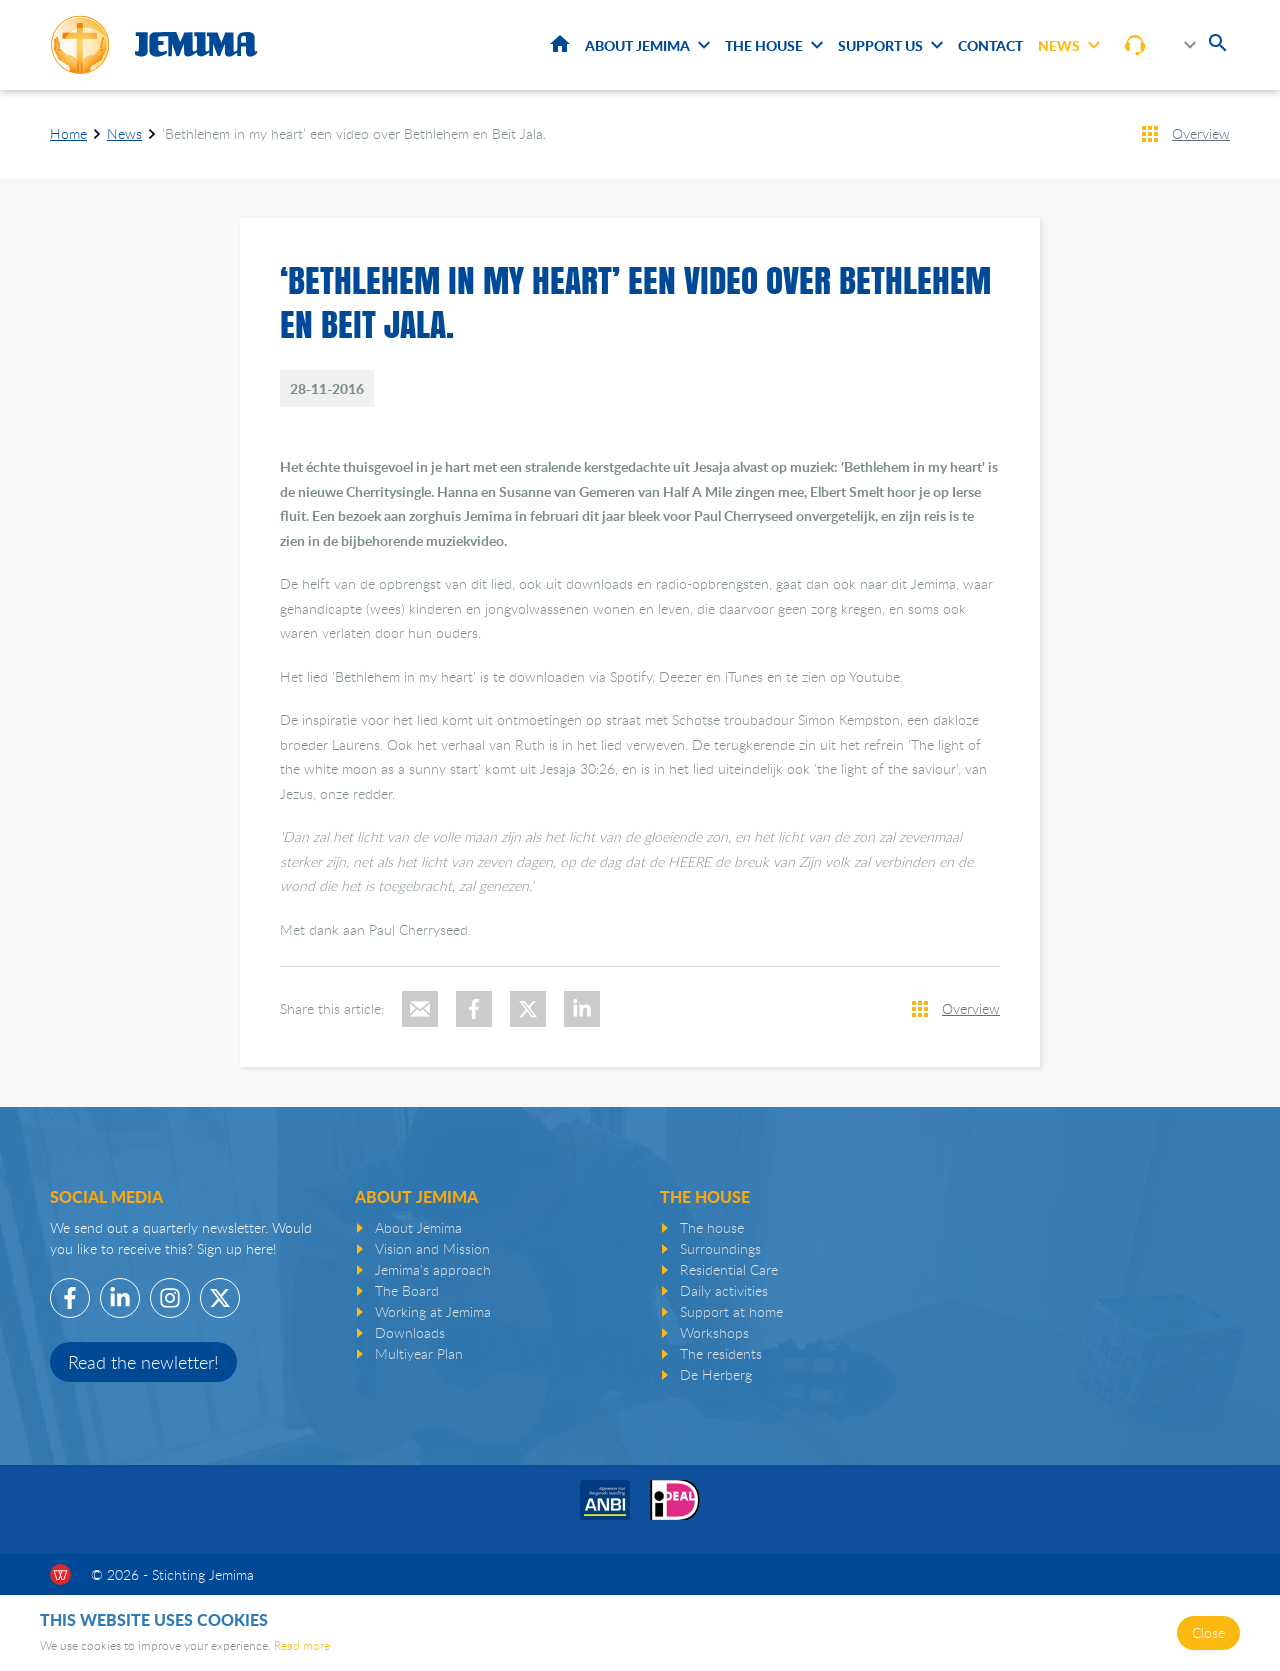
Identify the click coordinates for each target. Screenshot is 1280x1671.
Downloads (410, 1332)
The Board (407, 1290)
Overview (1201, 133)
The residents (721, 1353)
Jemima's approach (433, 1269)
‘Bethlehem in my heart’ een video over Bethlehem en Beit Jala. (354, 133)
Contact (990, 45)
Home (560, 44)
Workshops (714, 1332)
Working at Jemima (433, 1311)
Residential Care (729, 1269)
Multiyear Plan (419, 1353)
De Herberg (716, 1374)
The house (712, 1227)
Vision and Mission (432, 1248)
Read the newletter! (143, 1362)
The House (764, 45)
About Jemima (637, 45)
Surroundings (720, 1248)
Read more (302, 1645)
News (1059, 45)
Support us (880, 45)
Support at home (731, 1311)
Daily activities (724, 1290)
